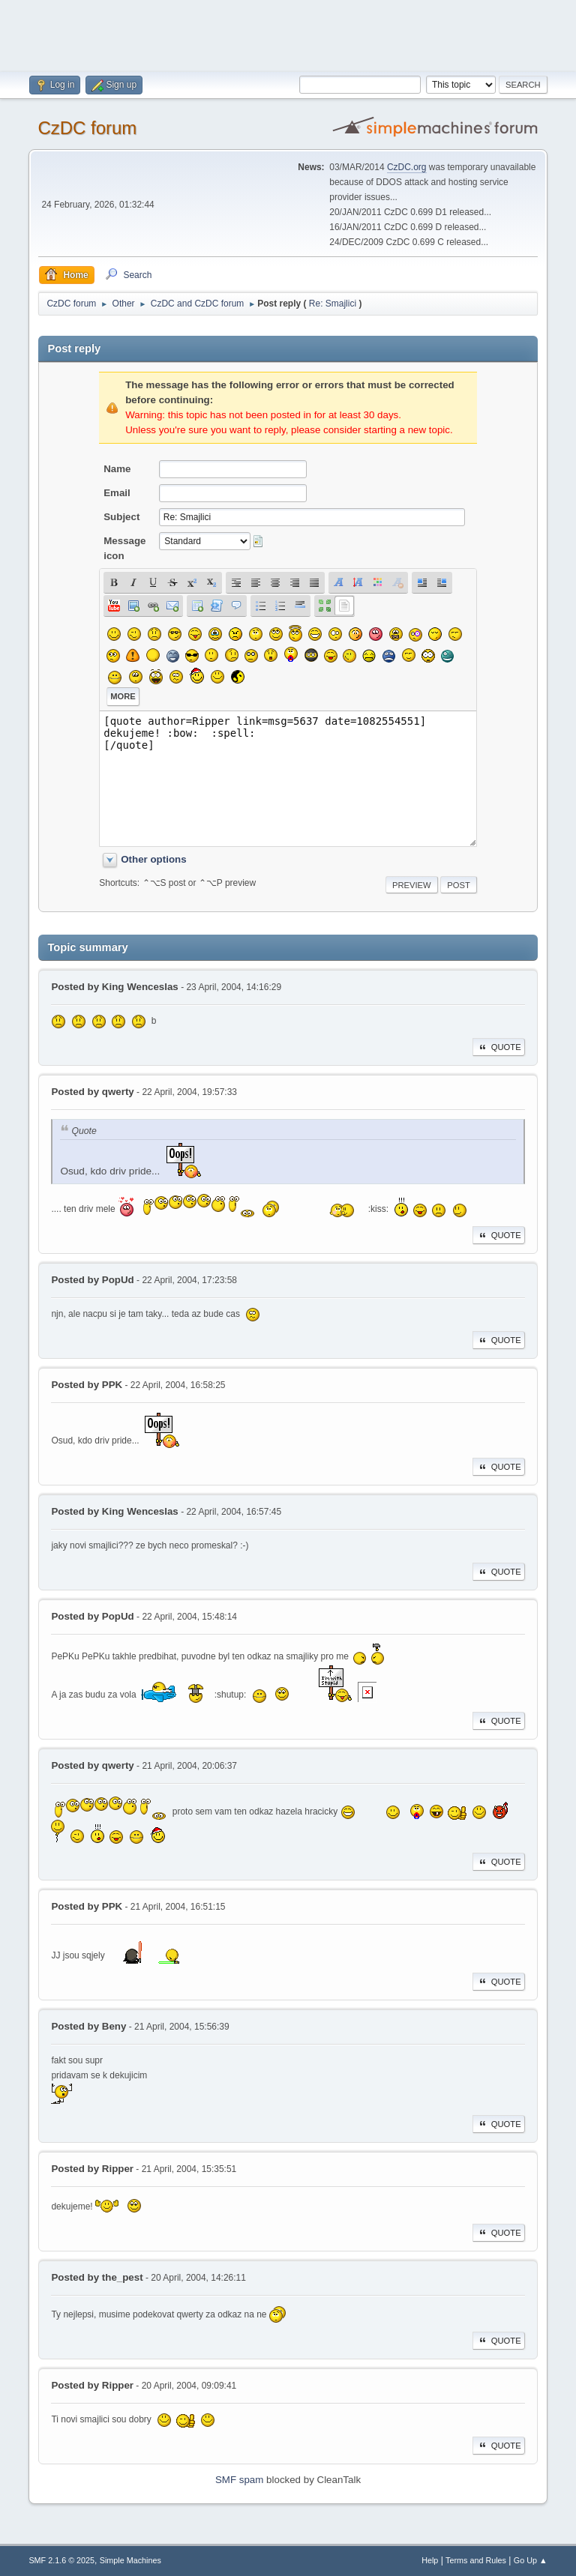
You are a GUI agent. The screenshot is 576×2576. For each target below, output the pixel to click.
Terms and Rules (476, 2560)
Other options (153, 859)
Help (430, 2560)
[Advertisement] (288, 33)
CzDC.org (407, 167)
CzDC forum (87, 128)
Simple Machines (130, 2560)
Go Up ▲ (531, 2560)
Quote (498, 1047)
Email (117, 492)
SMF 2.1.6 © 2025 (61, 2560)
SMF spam (239, 2479)
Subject (122, 516)
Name (117, 468)
